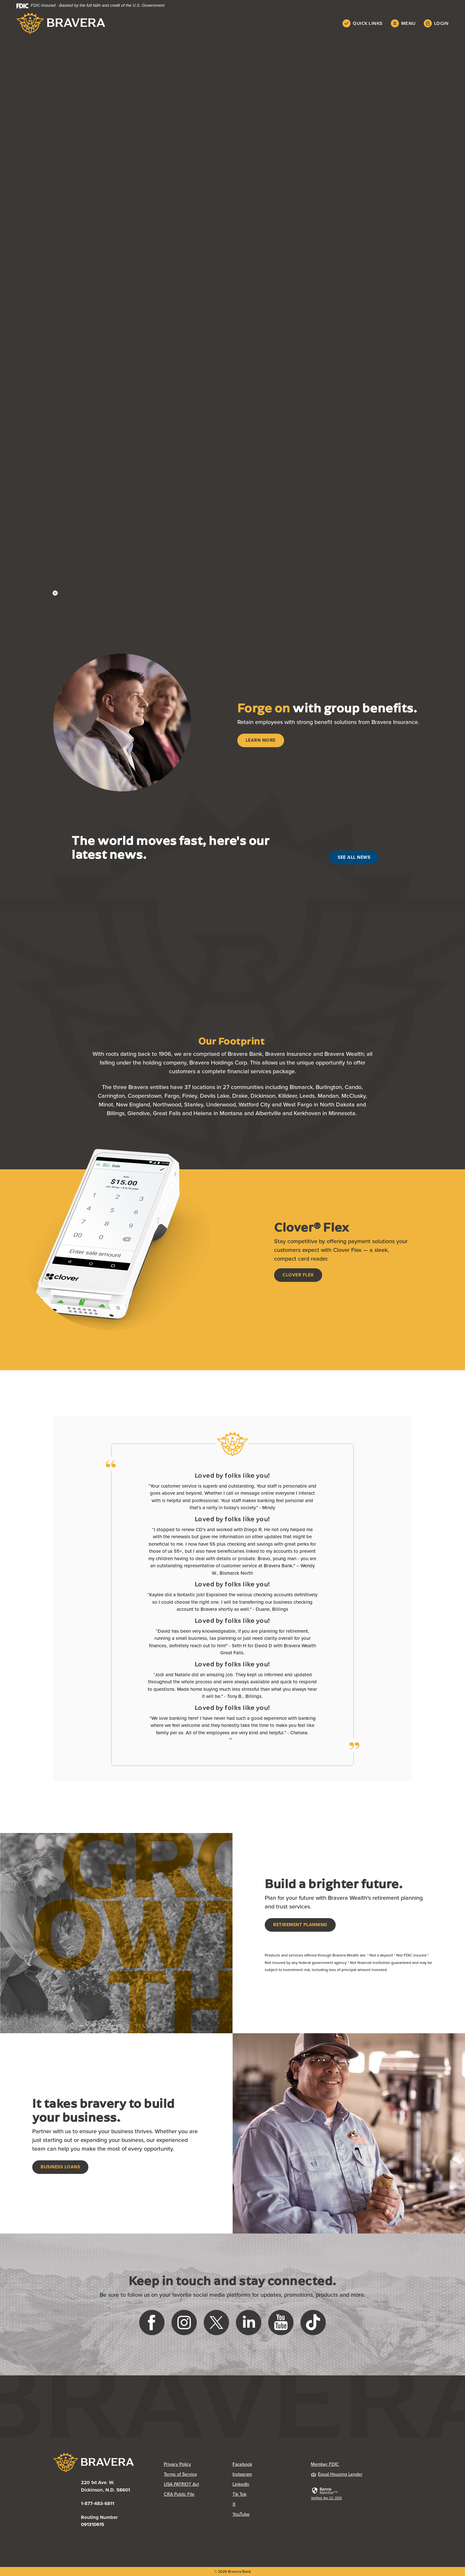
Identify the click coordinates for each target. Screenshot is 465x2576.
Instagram (242, 2474)
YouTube (241, 2514)
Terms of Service (180, 2474)
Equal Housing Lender (336, 2474)
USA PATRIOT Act (181, 2484)
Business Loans (60, 2167)
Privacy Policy (177, 2464)
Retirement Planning (300, 1924)
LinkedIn (241, 2484)
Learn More (261, 740)
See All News (354, 857)
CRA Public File (179, 2494)
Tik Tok (239, 2494)
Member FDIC (325, 2464)
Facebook (242, 2464)
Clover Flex (298, 1275)
